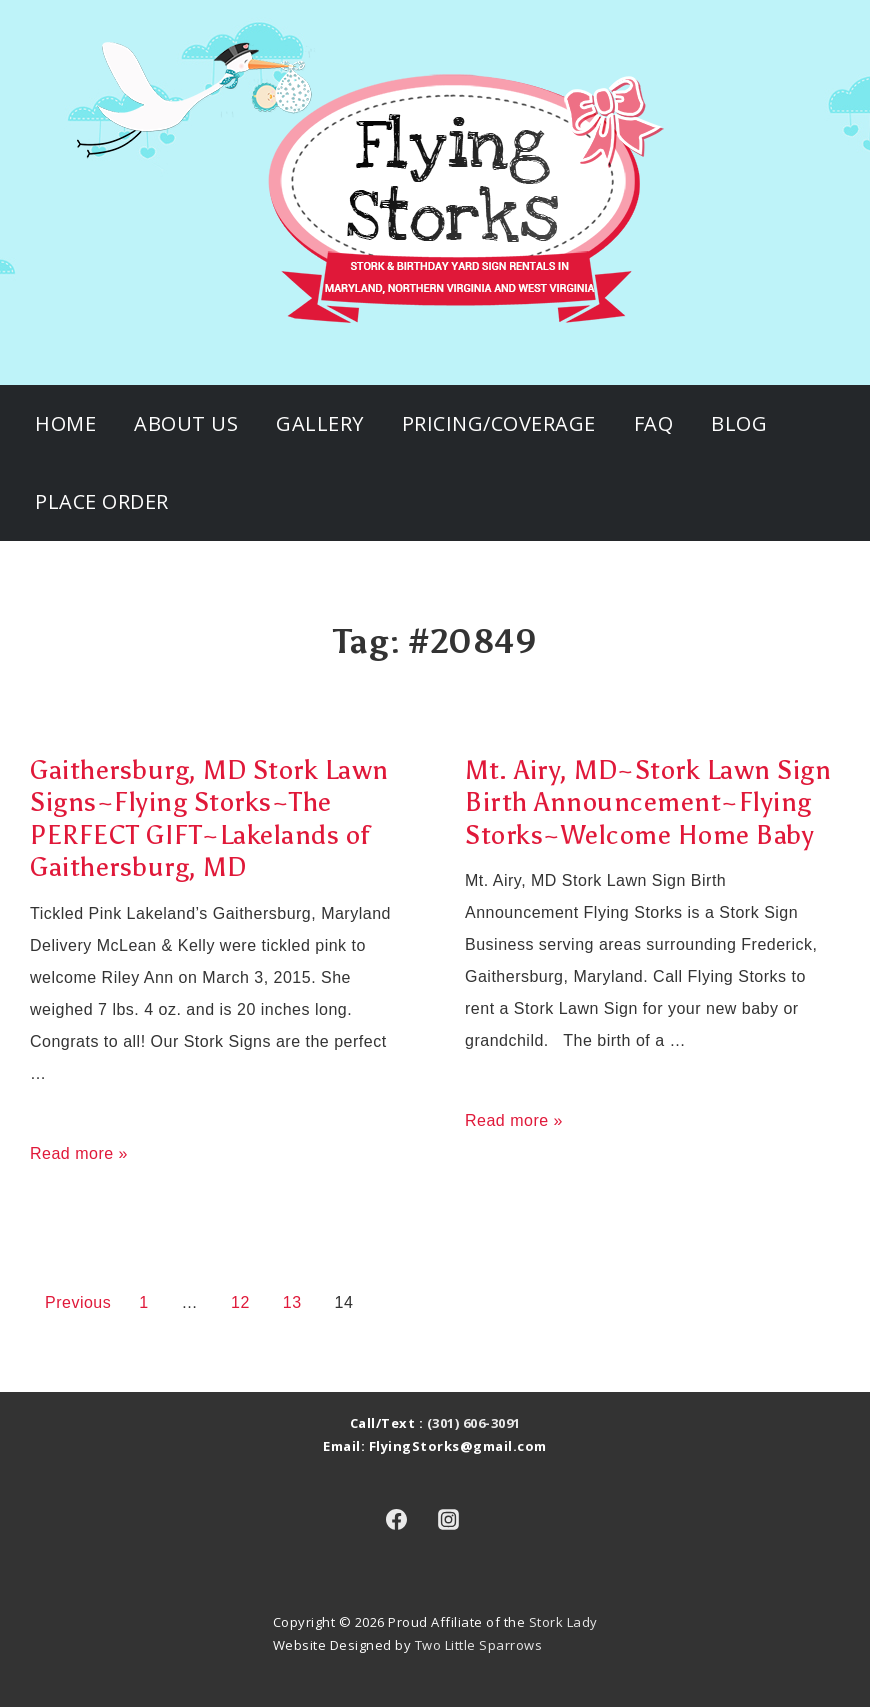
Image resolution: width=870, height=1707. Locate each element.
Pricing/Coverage (499, 423)
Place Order (102, 501)
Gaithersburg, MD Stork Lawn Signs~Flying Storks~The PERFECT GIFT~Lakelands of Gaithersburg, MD (209, 819)
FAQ (654, 423)
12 (240, 1302)
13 (292, 1302)
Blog (739, 423)
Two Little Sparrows (479, 1645)
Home (65, 423)
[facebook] (396, 1520)
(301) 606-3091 (474, 1423)
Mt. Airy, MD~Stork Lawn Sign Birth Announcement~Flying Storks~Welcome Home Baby (648, 802)
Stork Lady (563, 1622)
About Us (186, 423)
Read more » (79, 1153)
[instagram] (449, 1520)
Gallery (320, 423)
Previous (78, 1302)
